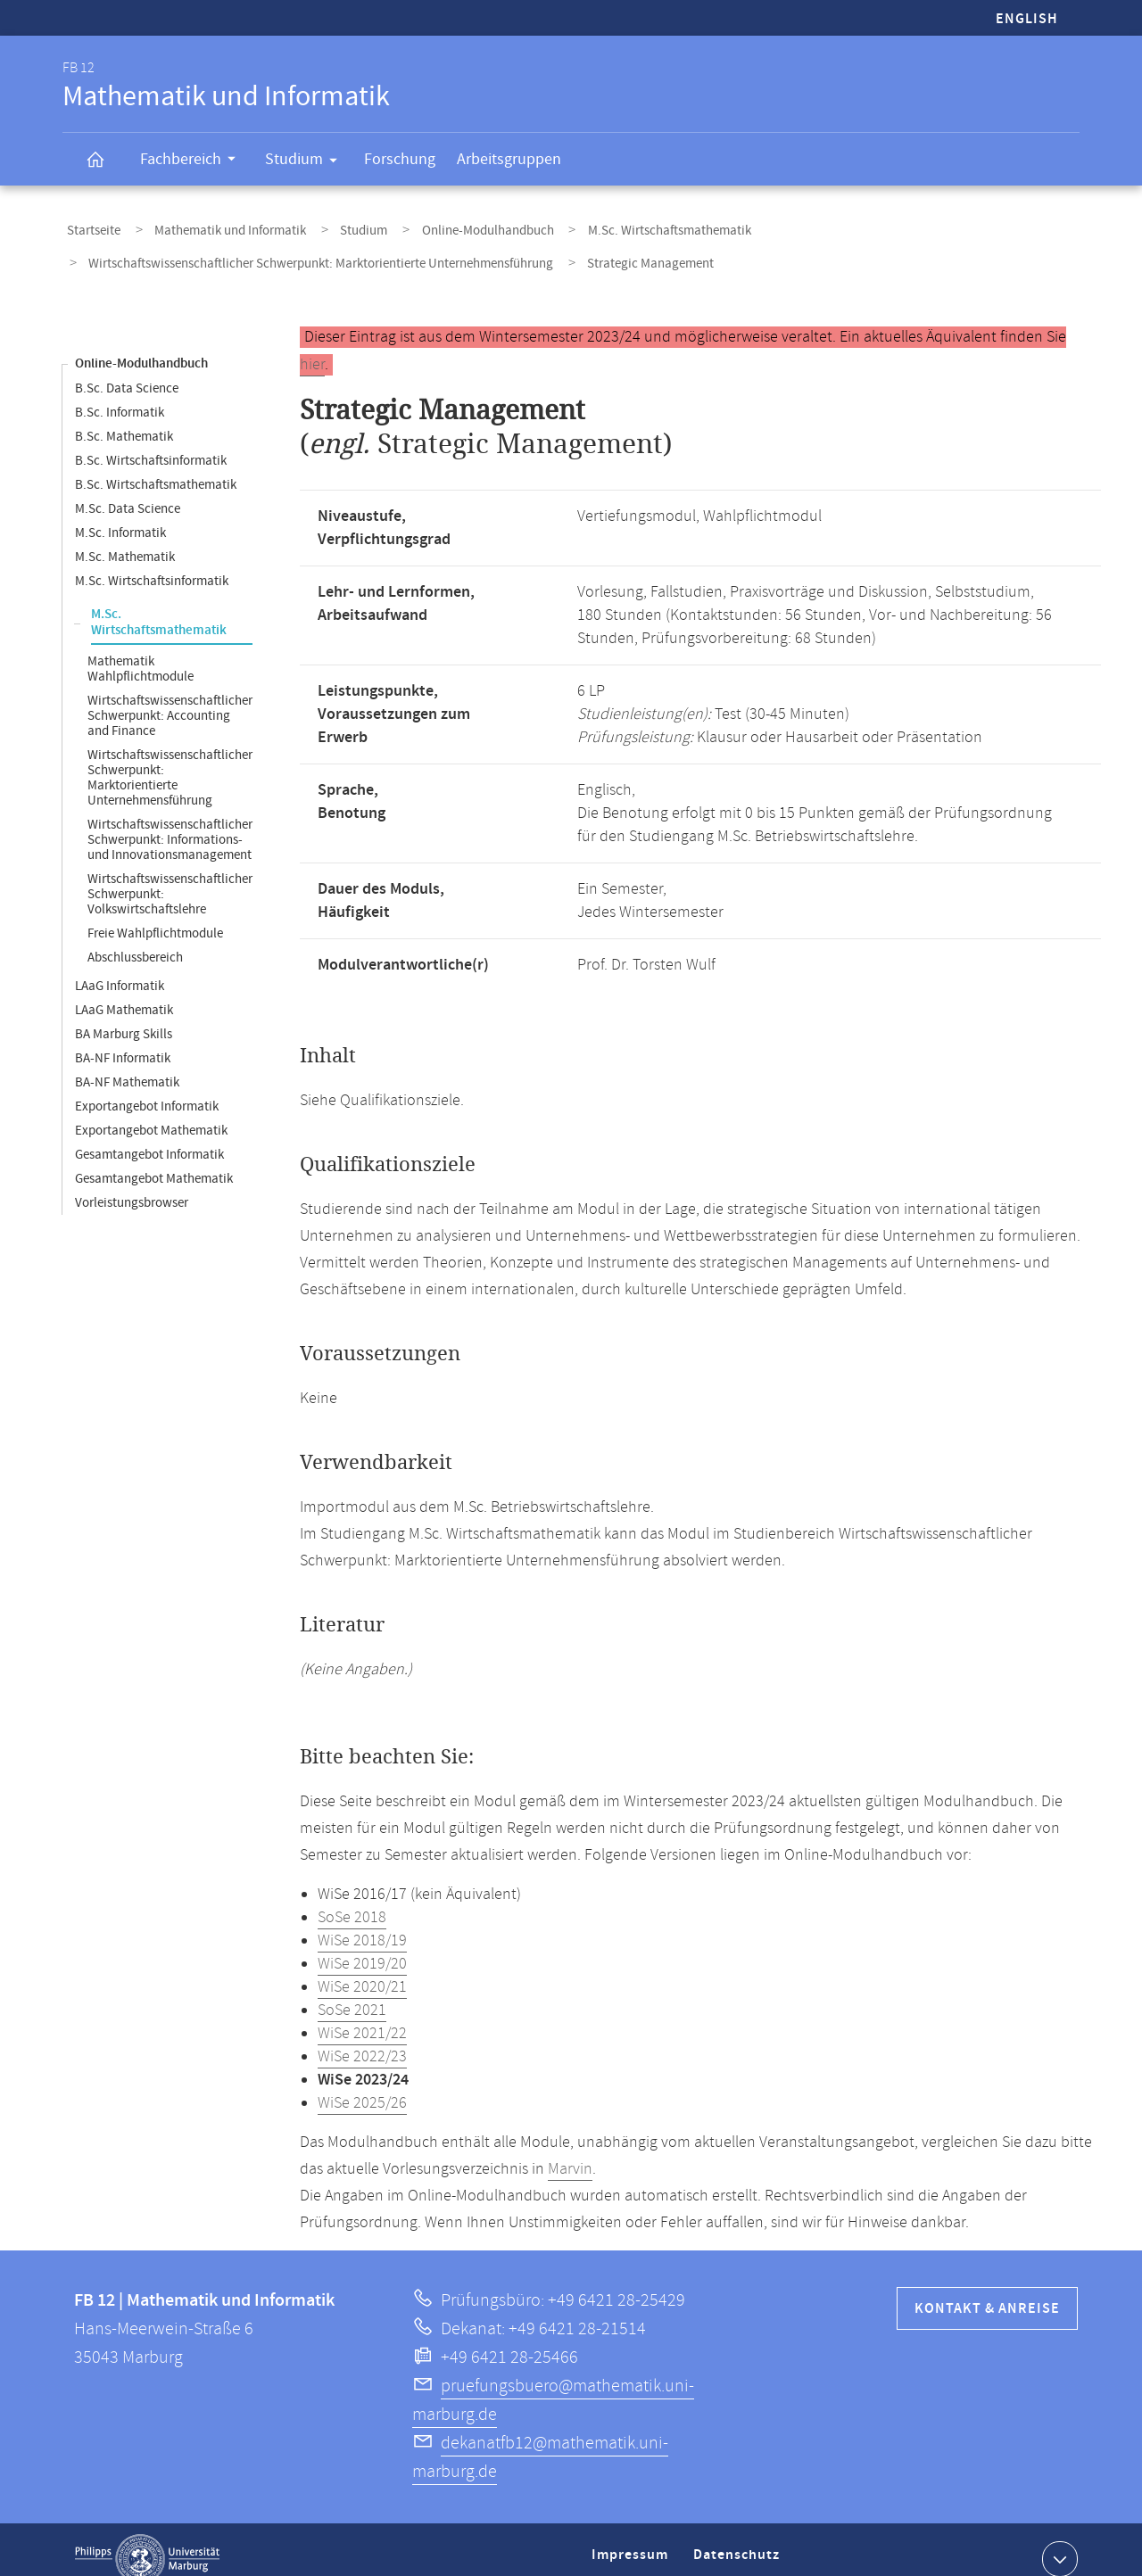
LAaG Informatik (119, 967)
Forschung (399, 159)
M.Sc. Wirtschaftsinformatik (151, 562)
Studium (307, 162)
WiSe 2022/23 (362, 2038)
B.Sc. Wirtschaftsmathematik (155, 466)
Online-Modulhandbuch (445, 226)
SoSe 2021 (352, 1991)
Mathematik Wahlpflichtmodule (140, 650)
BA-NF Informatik (122, 1039)
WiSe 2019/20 (362, 1945)
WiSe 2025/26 (362, 2084)
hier (312, 346)
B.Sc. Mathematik (124, 417)
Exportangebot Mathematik (151, 1111)
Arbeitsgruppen (509, 159)
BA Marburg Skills (123, 1015)
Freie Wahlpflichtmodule (155, 914)
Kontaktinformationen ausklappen (1057, 2539)
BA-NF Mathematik (127, 1063)
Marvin (570, 2150)
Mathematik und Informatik (213, 226)
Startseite (89, 226)
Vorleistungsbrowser (131, 1184)
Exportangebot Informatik (147, 1087)
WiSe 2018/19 (362, 1922)
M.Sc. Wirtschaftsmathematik (614, 226)
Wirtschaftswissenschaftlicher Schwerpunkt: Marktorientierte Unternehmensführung (316, 250)
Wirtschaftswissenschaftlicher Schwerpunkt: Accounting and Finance (169, 697)
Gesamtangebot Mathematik (154, 1160)
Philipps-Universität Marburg (147, 2540)
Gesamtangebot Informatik (149, 1135)
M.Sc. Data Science (127, 490)
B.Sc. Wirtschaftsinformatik (151, 441)
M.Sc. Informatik (120, 514)
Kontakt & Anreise (987, 2290)
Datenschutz (739, 2543)
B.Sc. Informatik (119, 393)
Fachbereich (193, 161)
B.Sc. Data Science (126, 369)
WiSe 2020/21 (362, 1968)
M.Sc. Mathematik (125, 538)
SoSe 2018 (352, 1899)
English (1027, 19)
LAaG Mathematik (124, 991)
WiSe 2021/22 (362, 2015)
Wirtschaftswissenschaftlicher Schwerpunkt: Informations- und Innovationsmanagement (169, 821)
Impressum (632, 2543)
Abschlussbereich (135, 938)
